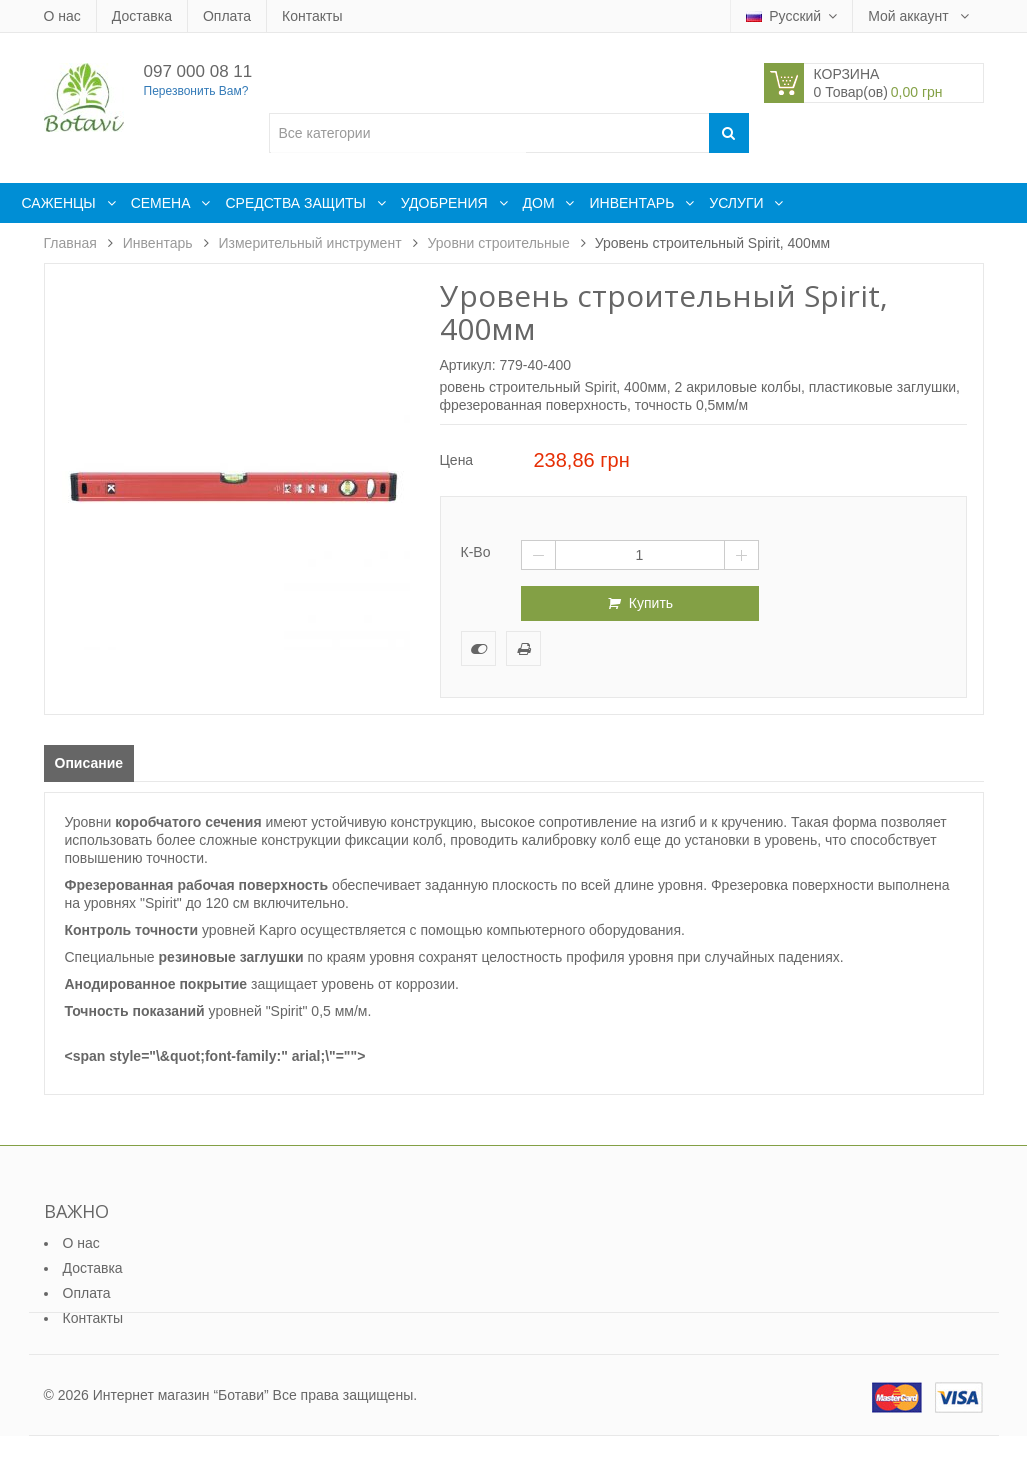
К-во (476, 552)
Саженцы (61, 203)
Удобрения (446, 203)
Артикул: (468, 365)
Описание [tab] (89, 763)
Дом (541, 203)
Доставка (142, 16)
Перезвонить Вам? (196, 91)
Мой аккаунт (910, 16)
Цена (457, 460)
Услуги (738, 203)
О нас (62, 16)
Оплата (227, 16)
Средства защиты (297, 203)
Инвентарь (633, 203)
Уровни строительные (499, 243)
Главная (70, 243)
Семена (163, 203)
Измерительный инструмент (310, 243)
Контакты (312, 16)
